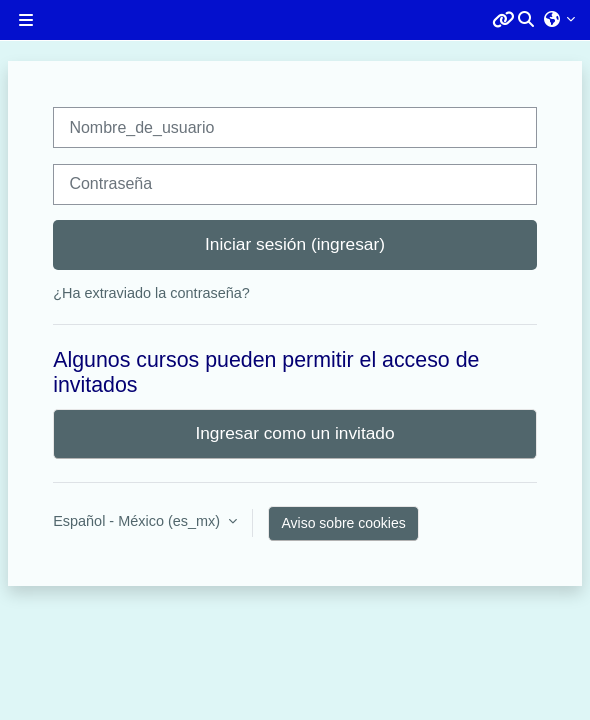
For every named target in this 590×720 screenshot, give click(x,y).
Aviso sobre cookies (343, 523)
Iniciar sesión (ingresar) (295, 244)
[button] (527, 20)
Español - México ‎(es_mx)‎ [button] (138, 521)
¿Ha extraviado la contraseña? (151, 293)
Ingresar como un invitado (294, 433)
